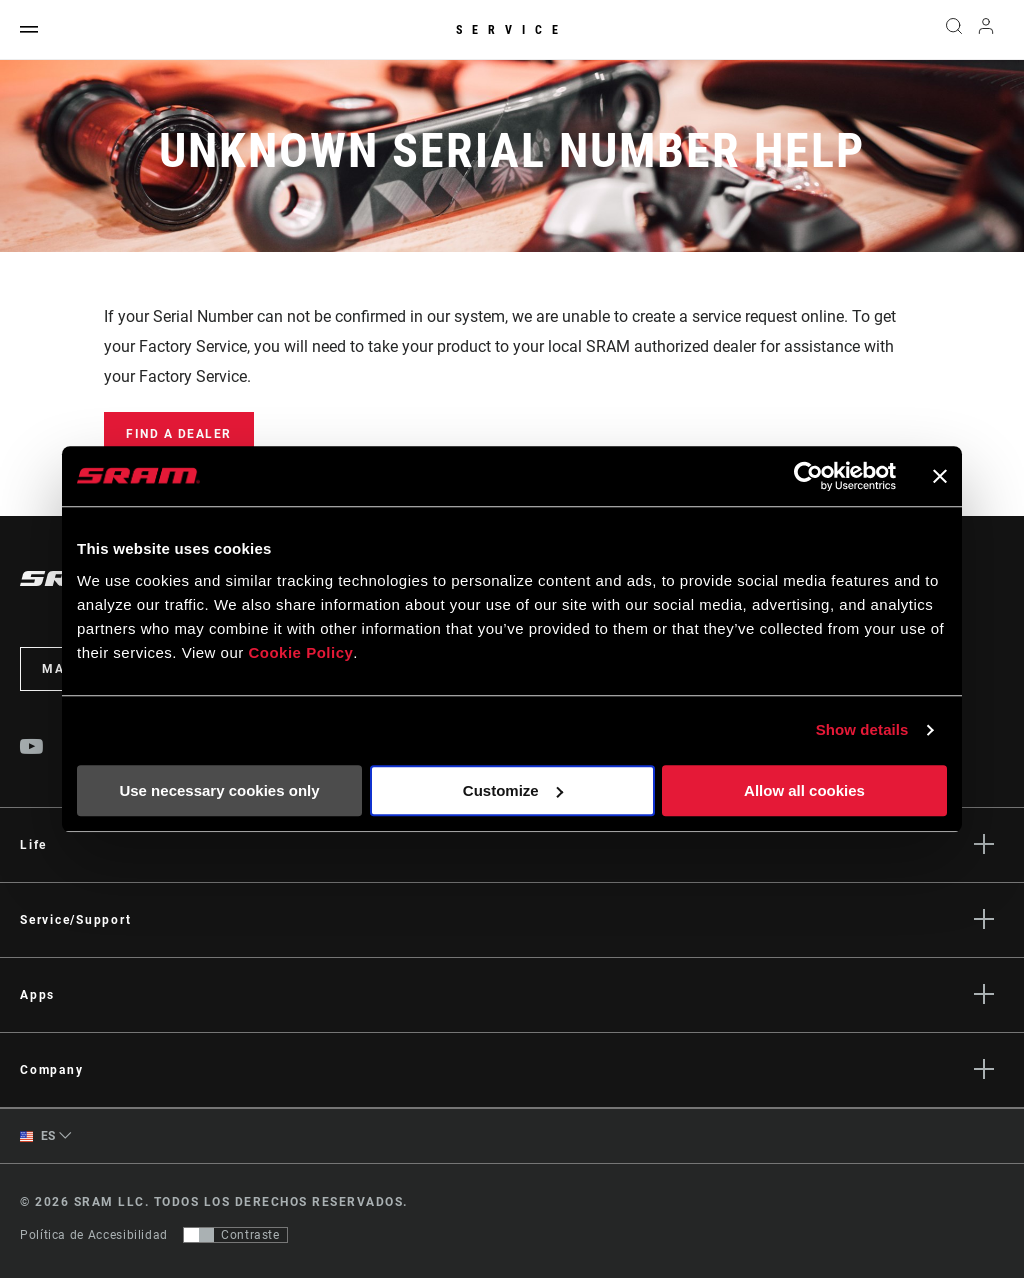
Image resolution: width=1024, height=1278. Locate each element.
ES (38, 1136)
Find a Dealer (179, 434)
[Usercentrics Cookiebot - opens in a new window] (808, 476)
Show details (862, 729)
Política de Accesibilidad (94, 1235)
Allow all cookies (804, 790)
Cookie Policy (300, 652)
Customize (513, 790)
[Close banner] (940, 476)
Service (512, 30)
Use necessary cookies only (219, 790)
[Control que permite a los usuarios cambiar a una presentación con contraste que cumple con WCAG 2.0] (235, 1235)
